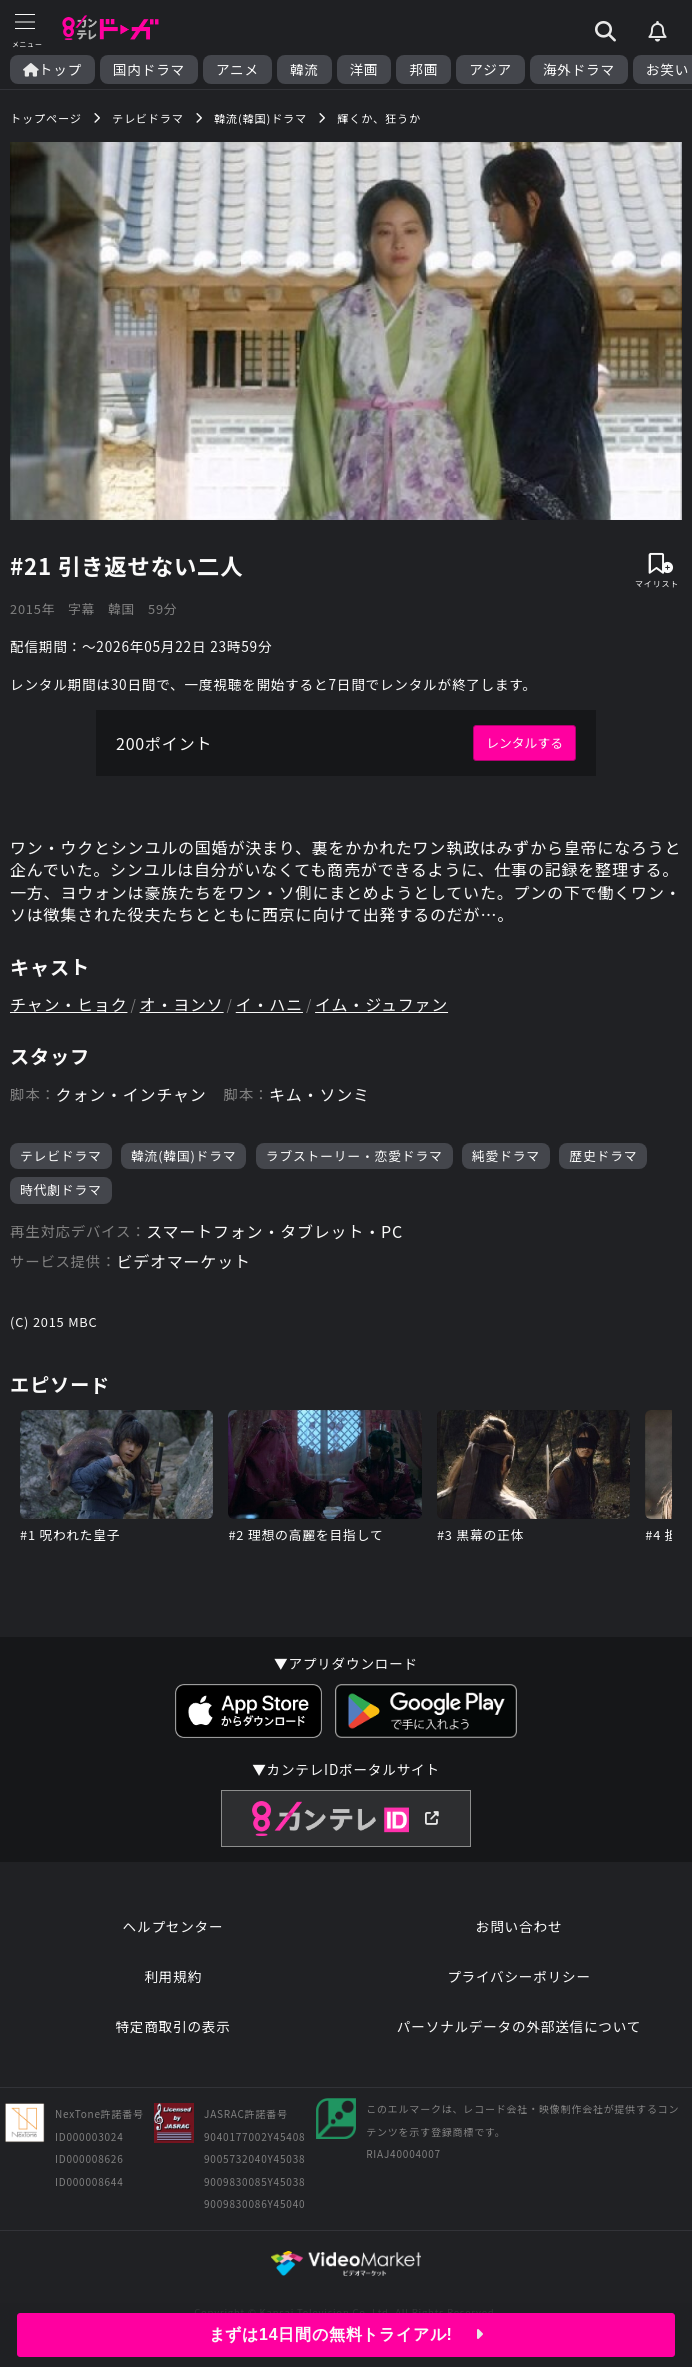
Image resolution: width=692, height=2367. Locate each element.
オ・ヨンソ (182, 1004)
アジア (490, 69)
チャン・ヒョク (68, 1004)
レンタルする (524, 742)
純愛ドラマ (506, 1155)
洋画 (364, 69)
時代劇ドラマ (61, 1189)
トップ (52, 69)
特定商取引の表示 (172, 2026)
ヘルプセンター (173, 1926)
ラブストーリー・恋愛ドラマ (354, 1155)
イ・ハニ (269, 1004)
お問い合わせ (519, 1926)
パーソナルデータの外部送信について (519, 2026)
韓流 (304, 69)
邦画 (423, 69)
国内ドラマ (149, 69)
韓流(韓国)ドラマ (183, 1155)
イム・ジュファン (381, 1004)
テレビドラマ (61, 1155)
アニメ (237, 69)
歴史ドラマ (603, 1155)
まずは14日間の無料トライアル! (346, 2334)
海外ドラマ (579, 69)
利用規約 (173, 1976)
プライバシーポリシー (519, 1976)
